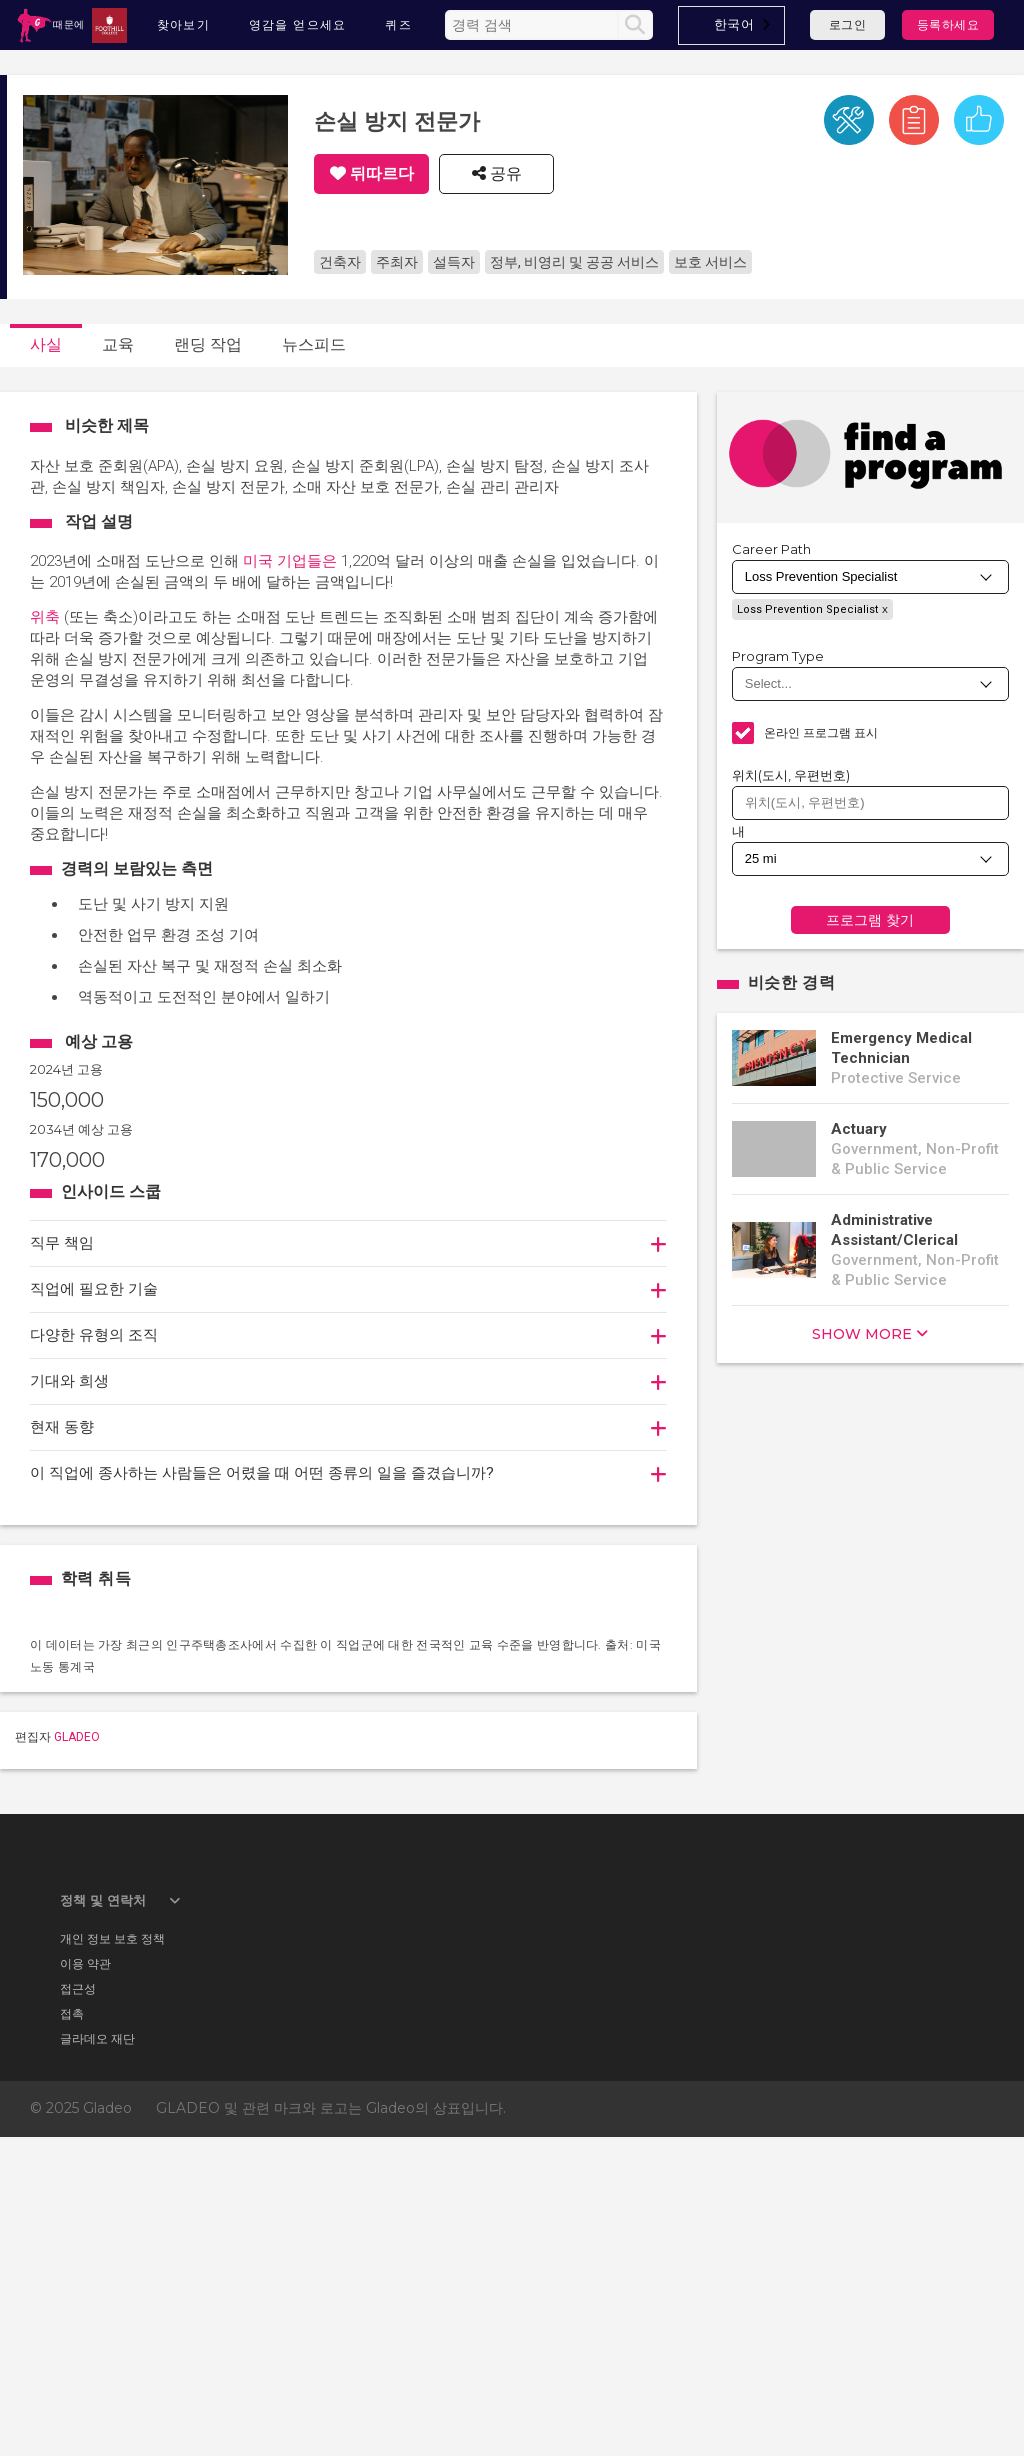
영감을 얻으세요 (298, 24)
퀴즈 (398, 24)
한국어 (734, 24)
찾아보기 (184, 24)
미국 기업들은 (290, 561)
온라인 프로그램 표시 (821, 732)
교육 (118, 344)
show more (862, 1334)
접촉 (72, 2331)
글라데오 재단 (97, 2356)
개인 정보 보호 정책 (112, 2256)
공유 (504, 174)
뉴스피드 (314, 344)
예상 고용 (99, 1041)
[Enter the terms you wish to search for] (533, 25)
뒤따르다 (382, 174)
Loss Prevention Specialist (807, 609)
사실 (46, 344)
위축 (45, 617)
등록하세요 (948, 24)
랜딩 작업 (208, 344)
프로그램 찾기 (870, 920)
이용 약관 (85, 2281)
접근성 (78, 2306)
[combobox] (732, 25)
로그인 (848, 24)
